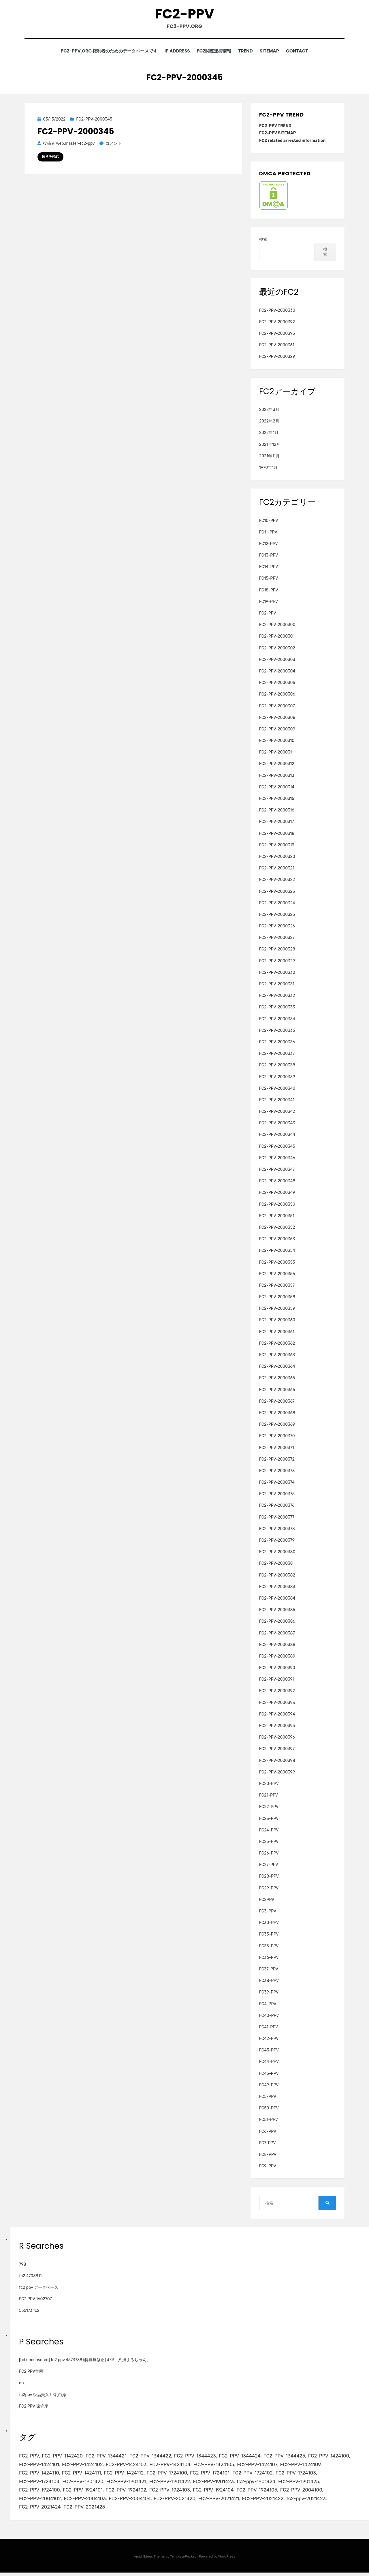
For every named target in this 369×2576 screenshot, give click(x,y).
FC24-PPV (269, 1831)
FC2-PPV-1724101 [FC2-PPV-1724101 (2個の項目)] (213, 2475)
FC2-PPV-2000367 (277, 1402)
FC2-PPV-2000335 (277, 1031)
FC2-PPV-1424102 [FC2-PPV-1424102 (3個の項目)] (83, 2466)
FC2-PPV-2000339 (277, 1077)
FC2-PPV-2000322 (277, 880)
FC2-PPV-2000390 (277, 1668)
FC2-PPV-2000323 (277, 892)
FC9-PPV (267, 2167)
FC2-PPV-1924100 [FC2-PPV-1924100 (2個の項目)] (40, 2492)
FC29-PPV (268, 1889)
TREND (247, 52)
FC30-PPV (269, 1923)
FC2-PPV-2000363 (277, 1356)
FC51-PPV (268, 2120)
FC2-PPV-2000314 (276, 788)
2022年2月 (269, 422)
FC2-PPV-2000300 (277, 625)
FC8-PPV (267, 2155)
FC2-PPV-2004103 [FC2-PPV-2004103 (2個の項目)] (86, 2501)
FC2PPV (266, 1900)
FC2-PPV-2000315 (276, 799)
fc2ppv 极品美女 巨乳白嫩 (42, 2395)
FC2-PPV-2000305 (277, 683)
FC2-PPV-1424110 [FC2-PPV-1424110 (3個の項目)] (39, 2475)
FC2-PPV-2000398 (277, 1761)
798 (22, 2265)
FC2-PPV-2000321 (276, 869)
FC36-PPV (269, 1958)
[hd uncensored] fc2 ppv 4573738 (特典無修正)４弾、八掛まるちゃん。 (84, 2361)
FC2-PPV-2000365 (277, 1379)
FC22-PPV (268, 1807)
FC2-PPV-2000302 (277, 649)
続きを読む (50, 158)
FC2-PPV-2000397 (277, 1750)
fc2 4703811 (30, 2277)
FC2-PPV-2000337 (277, 1054)
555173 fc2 (29, 2311)
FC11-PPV (268, 533)
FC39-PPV (269, 1993)
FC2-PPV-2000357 (277, 1286)
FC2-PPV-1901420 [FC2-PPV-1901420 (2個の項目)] (84, 2484)
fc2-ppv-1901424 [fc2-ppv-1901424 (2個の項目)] (260, 2484)
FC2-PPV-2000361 (276, 346)
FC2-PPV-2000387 (277, 1634)
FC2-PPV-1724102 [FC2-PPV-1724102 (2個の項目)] (256, 2475)
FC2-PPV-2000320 (277, 857)
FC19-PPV (268, 602)
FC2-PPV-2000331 (276, 985)
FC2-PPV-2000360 (277, 1321)
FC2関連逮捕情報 (213, 52)
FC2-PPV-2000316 (276, 811)
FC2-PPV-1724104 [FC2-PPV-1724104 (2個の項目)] (39, 2484)
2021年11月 (269, 456)
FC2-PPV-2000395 (277, 334)
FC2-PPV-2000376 (277, 1506)
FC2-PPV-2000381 (277, 1564)
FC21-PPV (268, 1796)
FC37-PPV (268, 1970)
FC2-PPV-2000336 (277, 1043)
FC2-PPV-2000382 (277, 1576)
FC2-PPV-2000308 (277, 718)
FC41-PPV (268, 2028)
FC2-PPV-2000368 (277, 1414)
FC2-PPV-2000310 (276, 741)
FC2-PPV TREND (275, 127)
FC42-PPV (269, 2039)
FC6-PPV (267, 2132)
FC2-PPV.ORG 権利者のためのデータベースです (103, 52)
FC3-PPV (267, 1912)
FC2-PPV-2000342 (277, 1112)
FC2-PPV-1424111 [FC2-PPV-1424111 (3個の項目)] (83, 2475)
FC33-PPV (269, 1935)
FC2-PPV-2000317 (276, 822)
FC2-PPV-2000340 (277, 1089)
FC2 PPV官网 (31, 2372)
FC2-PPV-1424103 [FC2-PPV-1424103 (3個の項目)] (128, 2466)
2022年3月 (269, 410)
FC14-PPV (268, 567)
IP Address (173, 52)
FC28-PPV (269, 1877)
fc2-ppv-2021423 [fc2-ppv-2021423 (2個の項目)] (311, 2501)
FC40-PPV (269, 2016)
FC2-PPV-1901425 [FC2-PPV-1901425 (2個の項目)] (304, 2484)
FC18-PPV (268, 591)
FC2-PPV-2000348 (277, 1182)
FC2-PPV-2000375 (277, 1495)
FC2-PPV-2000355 (277, 1263)
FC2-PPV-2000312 (276, 764)
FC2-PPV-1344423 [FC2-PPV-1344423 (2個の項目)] (198, 2457)
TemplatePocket (183, 2560)
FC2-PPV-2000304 (277, 672)
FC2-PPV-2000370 (277, 1437)
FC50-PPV (269, 2109)
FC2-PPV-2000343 (277, 1124)
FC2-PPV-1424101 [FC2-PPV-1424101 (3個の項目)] (39, 2466)
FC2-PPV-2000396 (277, 1738)
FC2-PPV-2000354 (277, 1251)
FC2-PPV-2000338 (277, 1066)
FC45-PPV (269, 2074)
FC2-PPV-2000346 (277, 1158)
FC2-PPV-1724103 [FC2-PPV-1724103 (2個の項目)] (301, 2475)
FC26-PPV (269, 1854)
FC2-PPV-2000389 (277, 1657)
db (21, 2384)
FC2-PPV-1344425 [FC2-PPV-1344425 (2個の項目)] (289, 2457)
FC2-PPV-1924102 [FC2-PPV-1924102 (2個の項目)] (128, 2492)
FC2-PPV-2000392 (277, 322)
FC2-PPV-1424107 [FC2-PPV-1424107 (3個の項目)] (261, 2466)
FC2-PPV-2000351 (276, 1216)
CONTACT (303, 52)
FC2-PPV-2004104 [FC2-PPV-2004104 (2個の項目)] (131, 2501)
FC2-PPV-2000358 (277, 1298)
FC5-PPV (267, 2097)
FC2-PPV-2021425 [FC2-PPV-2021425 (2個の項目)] (85, 2510)
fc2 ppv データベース (38, 2288)
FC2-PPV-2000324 (277, 903)
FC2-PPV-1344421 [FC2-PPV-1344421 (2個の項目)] (108, 2457)
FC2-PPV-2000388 (277, 1645)
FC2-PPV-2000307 (277, 706)
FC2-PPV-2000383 (277, 1587)
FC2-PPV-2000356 (277, 1274)
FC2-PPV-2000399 (277, 1773)
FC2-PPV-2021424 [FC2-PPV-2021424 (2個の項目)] (40, 2510)
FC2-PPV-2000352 (277, 1228)
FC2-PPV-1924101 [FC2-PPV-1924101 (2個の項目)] (84, 2492)
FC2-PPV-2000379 (277, 1541)
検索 (263, 240)
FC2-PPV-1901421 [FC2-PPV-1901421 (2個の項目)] (128, 2484)
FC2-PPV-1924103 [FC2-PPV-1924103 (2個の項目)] (172, 2492)
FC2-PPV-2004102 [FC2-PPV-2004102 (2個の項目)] (40, 2501)
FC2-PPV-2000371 (276, 1448)
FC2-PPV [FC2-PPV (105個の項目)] (29, 2457)
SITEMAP (272, 52)
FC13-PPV (268, 556)
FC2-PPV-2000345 (94, 120)
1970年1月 (268, 468)
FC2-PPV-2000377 (276, 1518)
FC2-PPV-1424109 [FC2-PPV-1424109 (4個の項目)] (305, 2466)
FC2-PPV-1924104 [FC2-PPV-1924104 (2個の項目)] (217, 2492)
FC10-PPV (268, 521)
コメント (113, 144)
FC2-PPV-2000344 (277, 1135)
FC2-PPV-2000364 (277, 1367)
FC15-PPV (268, 579)
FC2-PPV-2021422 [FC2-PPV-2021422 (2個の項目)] (267, 2501)
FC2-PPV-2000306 (277, 695)
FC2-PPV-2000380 (277, 1553)
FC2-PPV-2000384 (277, 1599)
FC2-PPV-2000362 (277, 1344)
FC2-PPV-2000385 (277, 1611)
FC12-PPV (268, 544)
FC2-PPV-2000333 (277, 1008)
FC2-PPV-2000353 (277, 1240)
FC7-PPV (267, 2143)
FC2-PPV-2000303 (277, 660)
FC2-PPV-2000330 (277, 311)
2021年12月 (269, 445)
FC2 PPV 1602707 (35, 2300)
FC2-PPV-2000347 (277, 1170)
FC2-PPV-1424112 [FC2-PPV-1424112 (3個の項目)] (126, 2475)
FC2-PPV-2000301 (277, 637)
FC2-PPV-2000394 (277, 1715)
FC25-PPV (269, 1842)
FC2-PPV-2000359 (277, 1309)
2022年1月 (269, 433)
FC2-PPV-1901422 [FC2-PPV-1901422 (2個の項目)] (172, 2484)
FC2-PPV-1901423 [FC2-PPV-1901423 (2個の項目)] (217, 2484)
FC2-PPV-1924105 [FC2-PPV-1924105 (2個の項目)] (261, 2492)
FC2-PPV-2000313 (276, 776)
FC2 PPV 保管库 (33, 2407)
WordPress (226, 2560)
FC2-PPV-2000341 (276, 1101)
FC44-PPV (269, 2062)
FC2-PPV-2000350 (277, 1205)
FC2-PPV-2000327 (277, 938)
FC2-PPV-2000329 (277, 357)
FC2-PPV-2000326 (277, 927)
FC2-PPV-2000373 (277, 1472)
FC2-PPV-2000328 (277, 950)
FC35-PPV (269, 1946)
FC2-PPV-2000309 (277, 730)
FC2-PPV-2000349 (277, 1193)
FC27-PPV (268, 1865)
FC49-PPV (269, 2085)
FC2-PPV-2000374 (277, 1483)
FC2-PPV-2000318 (276, 834)
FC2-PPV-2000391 (276, 1680)
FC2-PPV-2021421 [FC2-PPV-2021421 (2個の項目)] (222, 2501)
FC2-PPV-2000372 (277, 1460)
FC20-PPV (269, 1784)
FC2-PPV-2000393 (277, 1703)
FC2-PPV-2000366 (277, 1390)
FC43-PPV (269, 2051)
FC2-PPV (184, 14)
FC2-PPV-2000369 (277, 1425)
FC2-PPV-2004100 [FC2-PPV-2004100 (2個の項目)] (306, 2492)
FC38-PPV (269, 1981)
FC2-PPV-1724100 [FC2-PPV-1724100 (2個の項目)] (169, 2475)
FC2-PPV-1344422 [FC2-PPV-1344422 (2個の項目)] (152, 2457)
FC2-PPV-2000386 (277, 1622)
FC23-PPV (269, 1819)
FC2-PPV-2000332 (277, 996)
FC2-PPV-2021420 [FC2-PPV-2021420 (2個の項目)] (177, 2501)
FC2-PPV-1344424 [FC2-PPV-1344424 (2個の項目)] (244, 2457)
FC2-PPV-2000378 (277, 1529)
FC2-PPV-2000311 (276, 753)
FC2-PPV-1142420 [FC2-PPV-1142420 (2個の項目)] (63, 2457)
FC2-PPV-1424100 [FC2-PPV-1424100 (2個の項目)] (334, 2457)
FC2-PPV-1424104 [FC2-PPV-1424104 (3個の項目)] (173, 2466)
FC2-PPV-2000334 (277, 1019)
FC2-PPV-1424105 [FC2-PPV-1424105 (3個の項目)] (217, 2466)
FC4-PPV (267, 2004)
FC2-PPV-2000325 (277, 915)
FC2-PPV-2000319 (276, 845)
